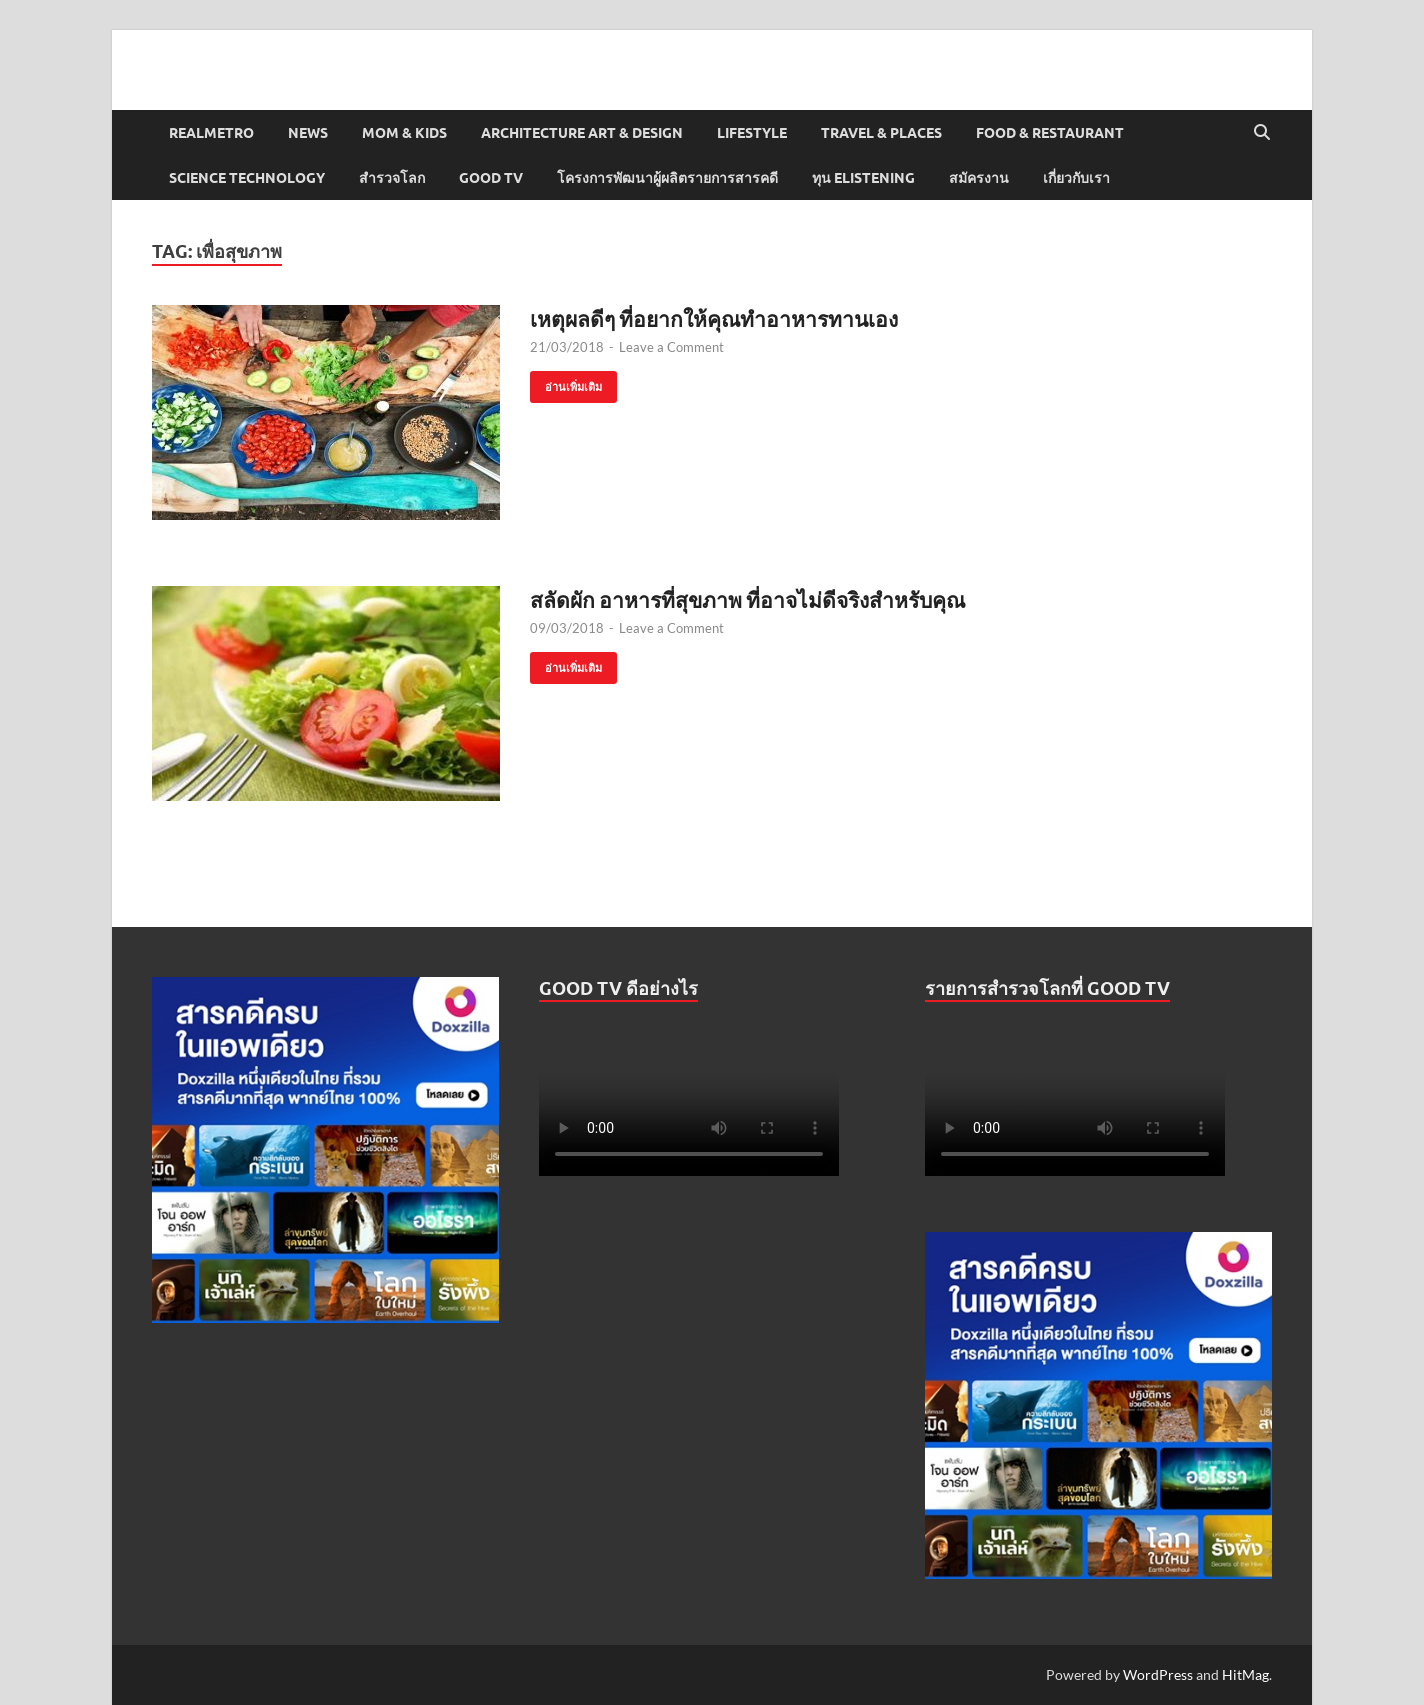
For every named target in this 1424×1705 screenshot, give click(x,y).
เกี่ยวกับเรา (1076, 178)
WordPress (1158, 1674)
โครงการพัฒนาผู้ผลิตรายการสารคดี (667, 178)
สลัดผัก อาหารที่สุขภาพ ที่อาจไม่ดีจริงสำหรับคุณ (747, 599)
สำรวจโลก (392, 178)
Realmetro (211, 133)
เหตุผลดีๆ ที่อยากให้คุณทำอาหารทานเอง (714, 318)
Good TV (491, 178)
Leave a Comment (671, 347)
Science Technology (247, 178)
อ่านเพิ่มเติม (566, 382)
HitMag (1245, 1674)
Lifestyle (752, 133)
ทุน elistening (863, 178)
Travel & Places (881, 133)
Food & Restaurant (1050, 133)
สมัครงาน (979, 178)
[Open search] (1262, 133)
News (308, 133)
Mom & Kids (404, 133)
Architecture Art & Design (582, 133)
